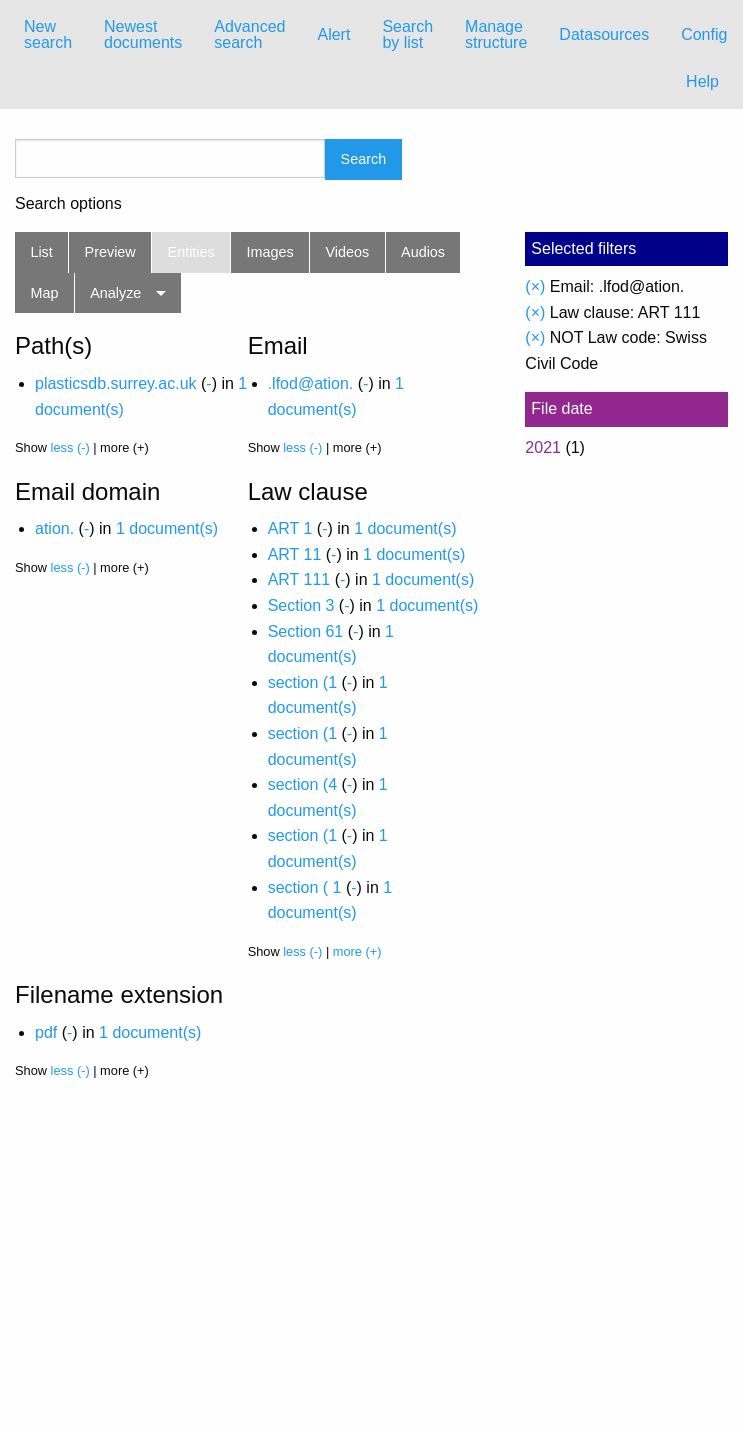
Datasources (604, 34)
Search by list (407, 34)
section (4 (302, 784)
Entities (191, 252)
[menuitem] (48, 35)
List (41, 252)
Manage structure (496, 34)
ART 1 (290, 528)
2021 (543, 447)
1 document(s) (167, 528)
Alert (333, 34)
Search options (68, 204)
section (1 (302, 682)
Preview (110, 252)
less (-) (70, 447)
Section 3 (301, 605)
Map (44, 293)
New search (48, 34)
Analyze (115, 293)
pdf (46, 1032)
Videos (348, 252)
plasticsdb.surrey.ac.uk (116, 383)
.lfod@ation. (311, 383)
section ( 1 (305, 887)
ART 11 (295, 554)
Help (702, 81)
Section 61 (306, 631)
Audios (423, 252)
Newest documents (143, 34)
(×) (535, 286)
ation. (54, 528)
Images (270, 252)
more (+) (357, 951)
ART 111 (299, 579)
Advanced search (249, 34)
